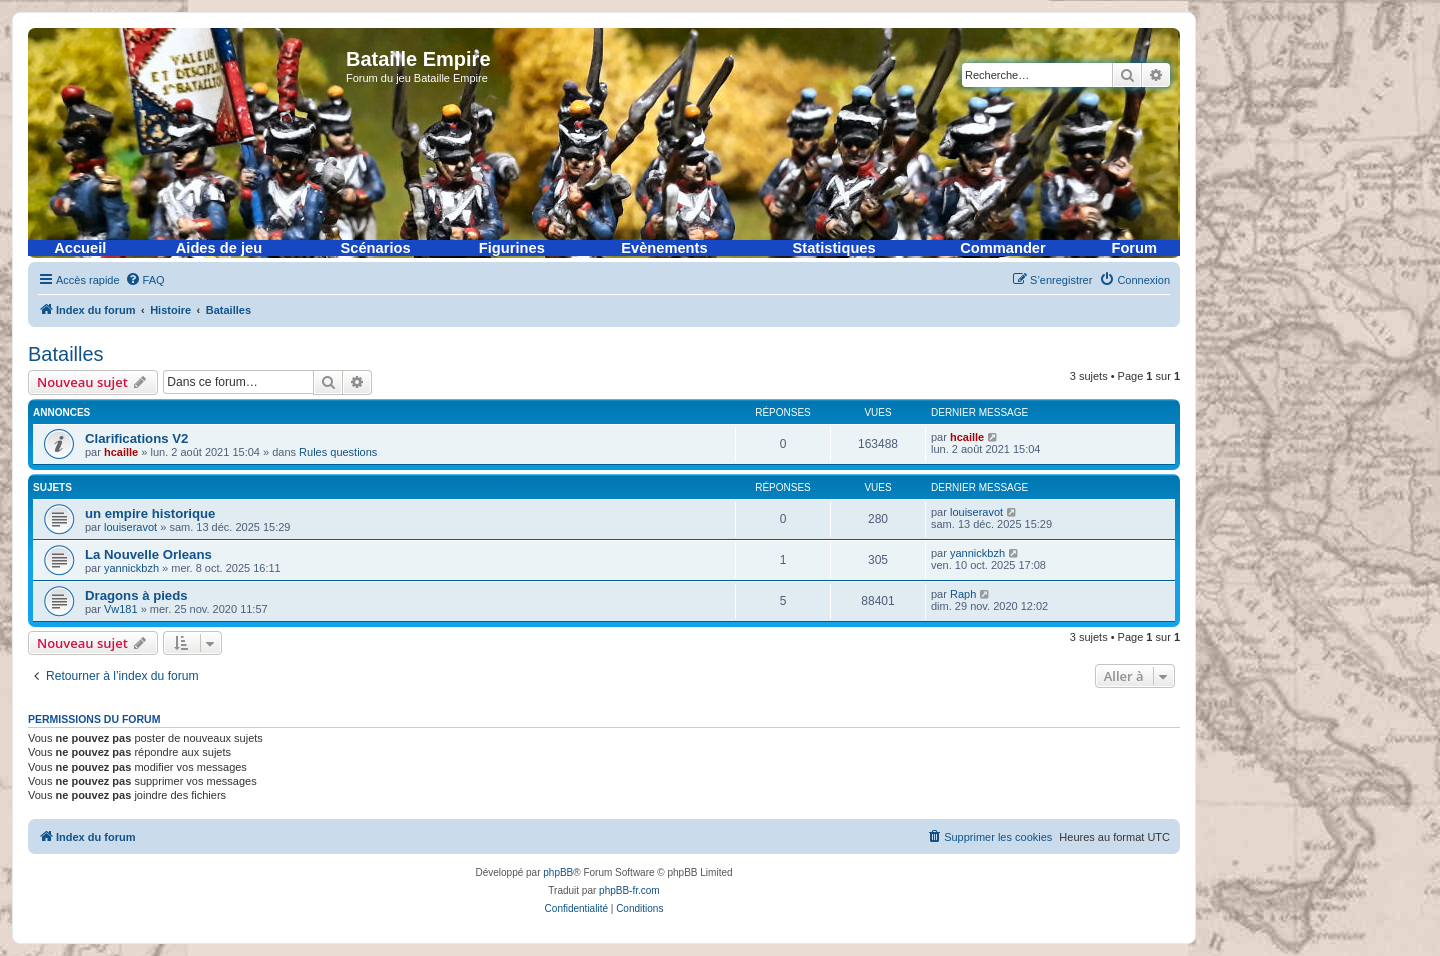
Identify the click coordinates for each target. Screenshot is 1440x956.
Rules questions (338, 452)
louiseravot (130, 527)
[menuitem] (145, 280)
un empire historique (150, 513)
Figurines (512, 248)
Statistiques (834, 248)
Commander (1003, 248)
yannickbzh (131, 568)
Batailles (66, 354)
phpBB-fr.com (629, 890)
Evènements (664, 248)
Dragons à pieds (136, 595)
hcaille (121, 452)
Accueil (80, 248)
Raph (963, 594)
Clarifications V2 (136, 438)
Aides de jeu (219, 248)
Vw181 (121, 609)
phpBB (558, 872)
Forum (1134, 248)
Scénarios (376, 248)
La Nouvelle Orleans (148, 554)
